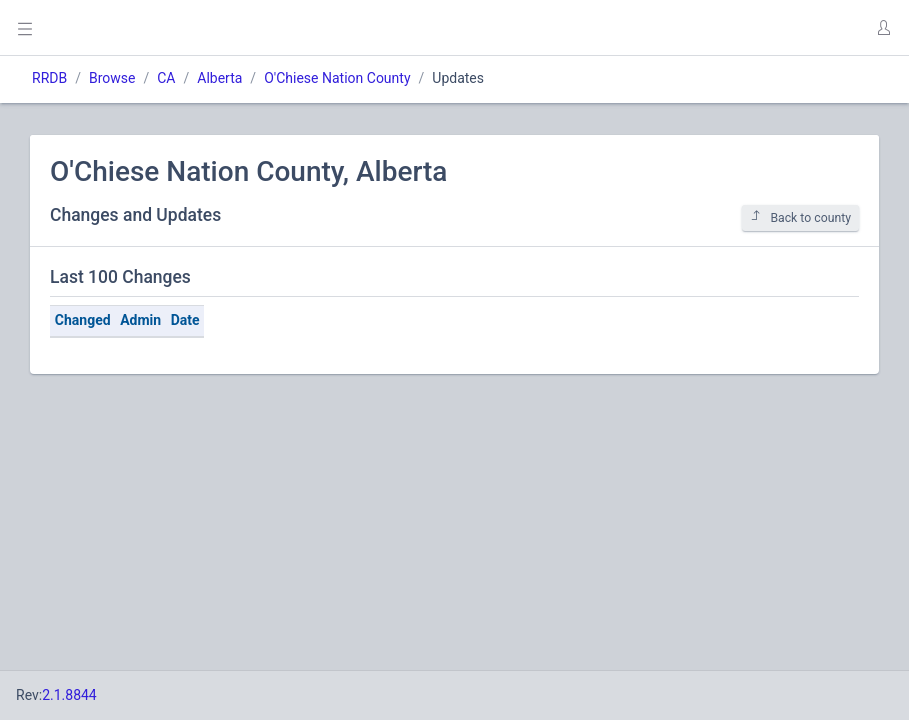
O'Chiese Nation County (337, 78)
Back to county (800, 217)
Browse (112, 78)
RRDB (49, 78)
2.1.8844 (69, 695)
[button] (883, 28)
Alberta (219, 78)
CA (166, 78)
